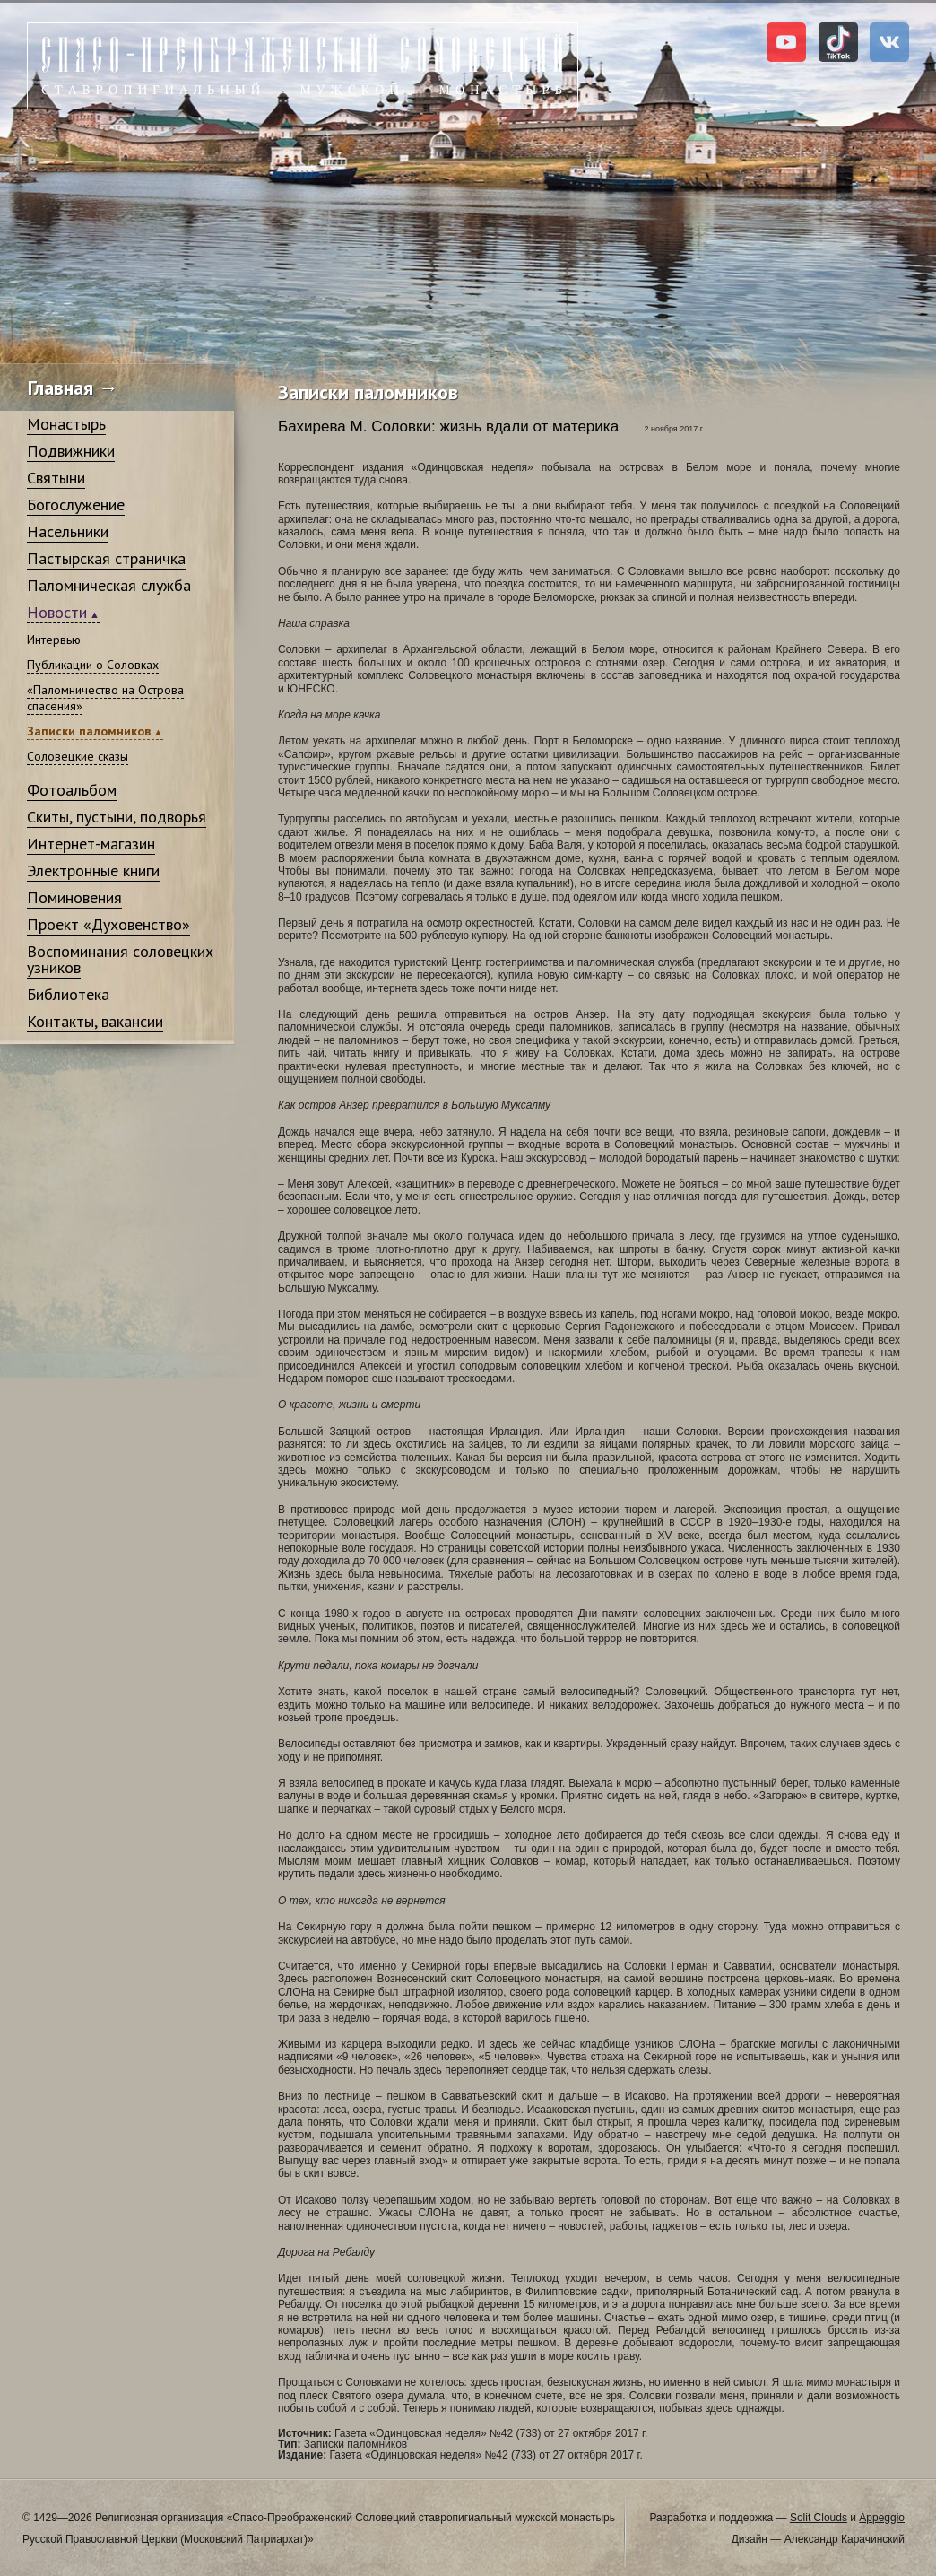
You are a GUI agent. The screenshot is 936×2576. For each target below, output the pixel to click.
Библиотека (68, 994)
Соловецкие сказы (77, 756)
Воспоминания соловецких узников (120, 959)
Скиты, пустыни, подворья (116, 816)
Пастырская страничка (106, 558)
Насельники (67, 531)
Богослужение (76, 504)
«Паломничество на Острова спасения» (105, 698)
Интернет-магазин (91, 843)
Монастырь (66, 423)
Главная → (73, 387)
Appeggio (882, 2517)
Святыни (56, 477)
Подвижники (71, 450)
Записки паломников (89, 731)
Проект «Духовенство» (108, 924)
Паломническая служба (109, 585)
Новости (57, 612)
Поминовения (74, 897)
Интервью (54, 639)
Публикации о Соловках (93, 665)
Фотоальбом (72, 789)
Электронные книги (93, 870)
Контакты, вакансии (95, 1021)
